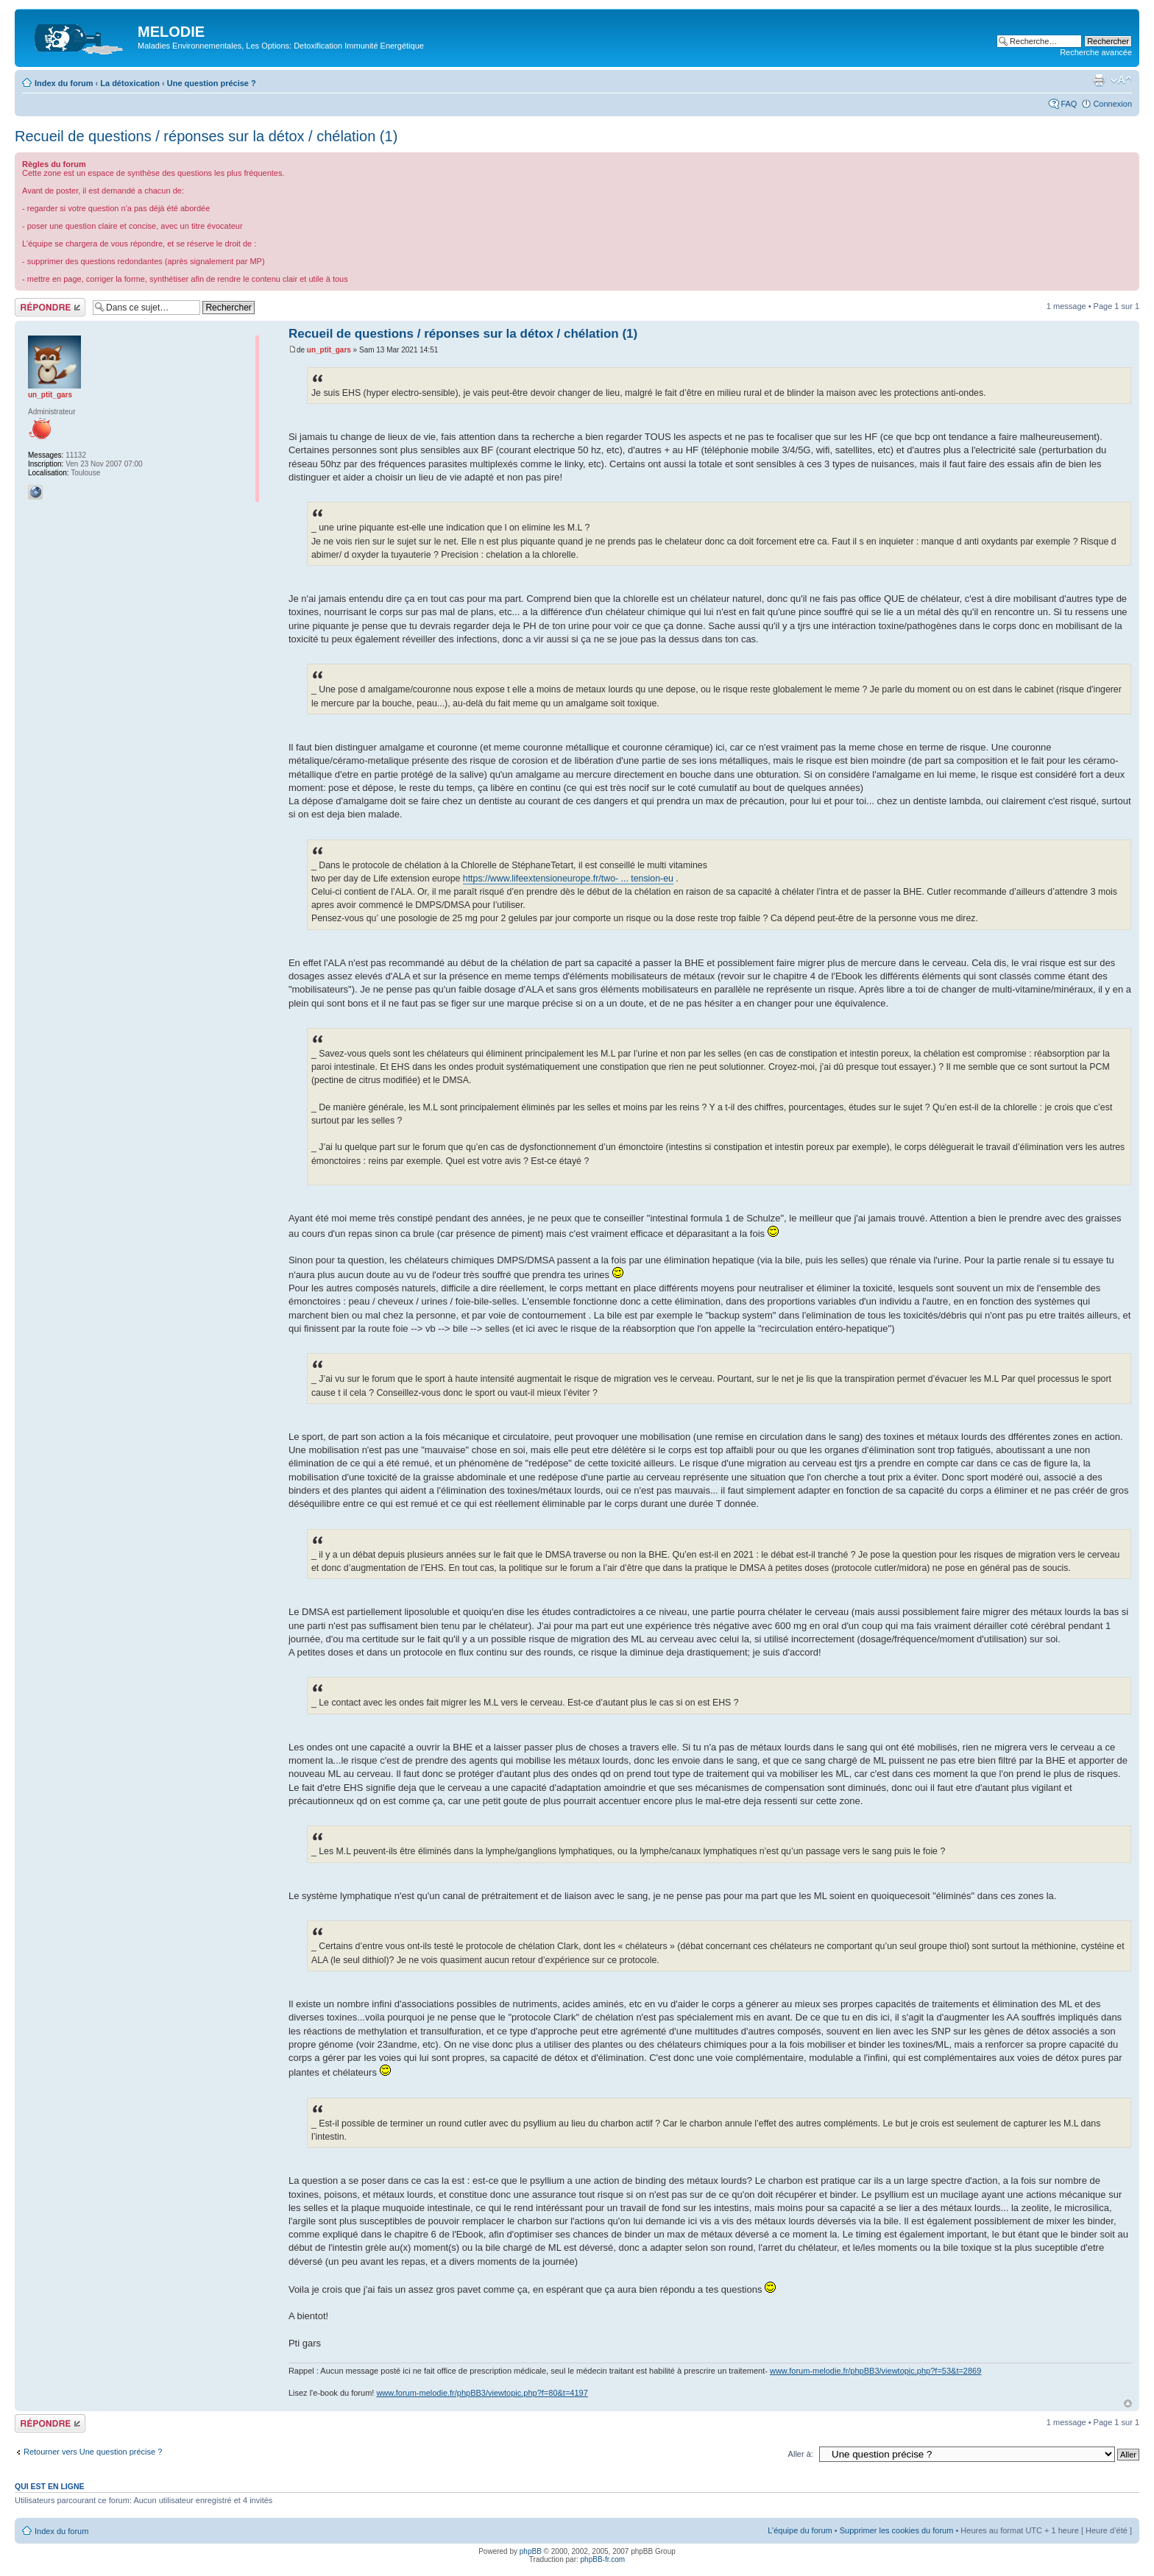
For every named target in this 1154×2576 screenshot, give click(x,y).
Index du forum (64, 83)
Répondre (50, 307)
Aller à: (800, 2453)
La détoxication (130, 83)
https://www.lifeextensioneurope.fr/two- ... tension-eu (568, 878)
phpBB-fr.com (603, 2559)
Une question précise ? (211, 83)
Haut (1128, 2403)
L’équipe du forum (800, 2530)
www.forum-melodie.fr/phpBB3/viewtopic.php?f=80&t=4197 (481, 2392)
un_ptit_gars (329, 350)
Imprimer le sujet (1099, 80)
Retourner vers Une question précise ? (93, 2451)
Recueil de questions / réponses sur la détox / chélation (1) (206, 136)
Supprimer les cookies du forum (897, 2530)
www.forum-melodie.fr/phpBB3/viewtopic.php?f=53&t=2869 (875, 2370)
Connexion (1112, 103)
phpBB (531, 2551)
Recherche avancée (1096, 52)
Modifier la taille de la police (1121, 80)
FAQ (1069, 103)
